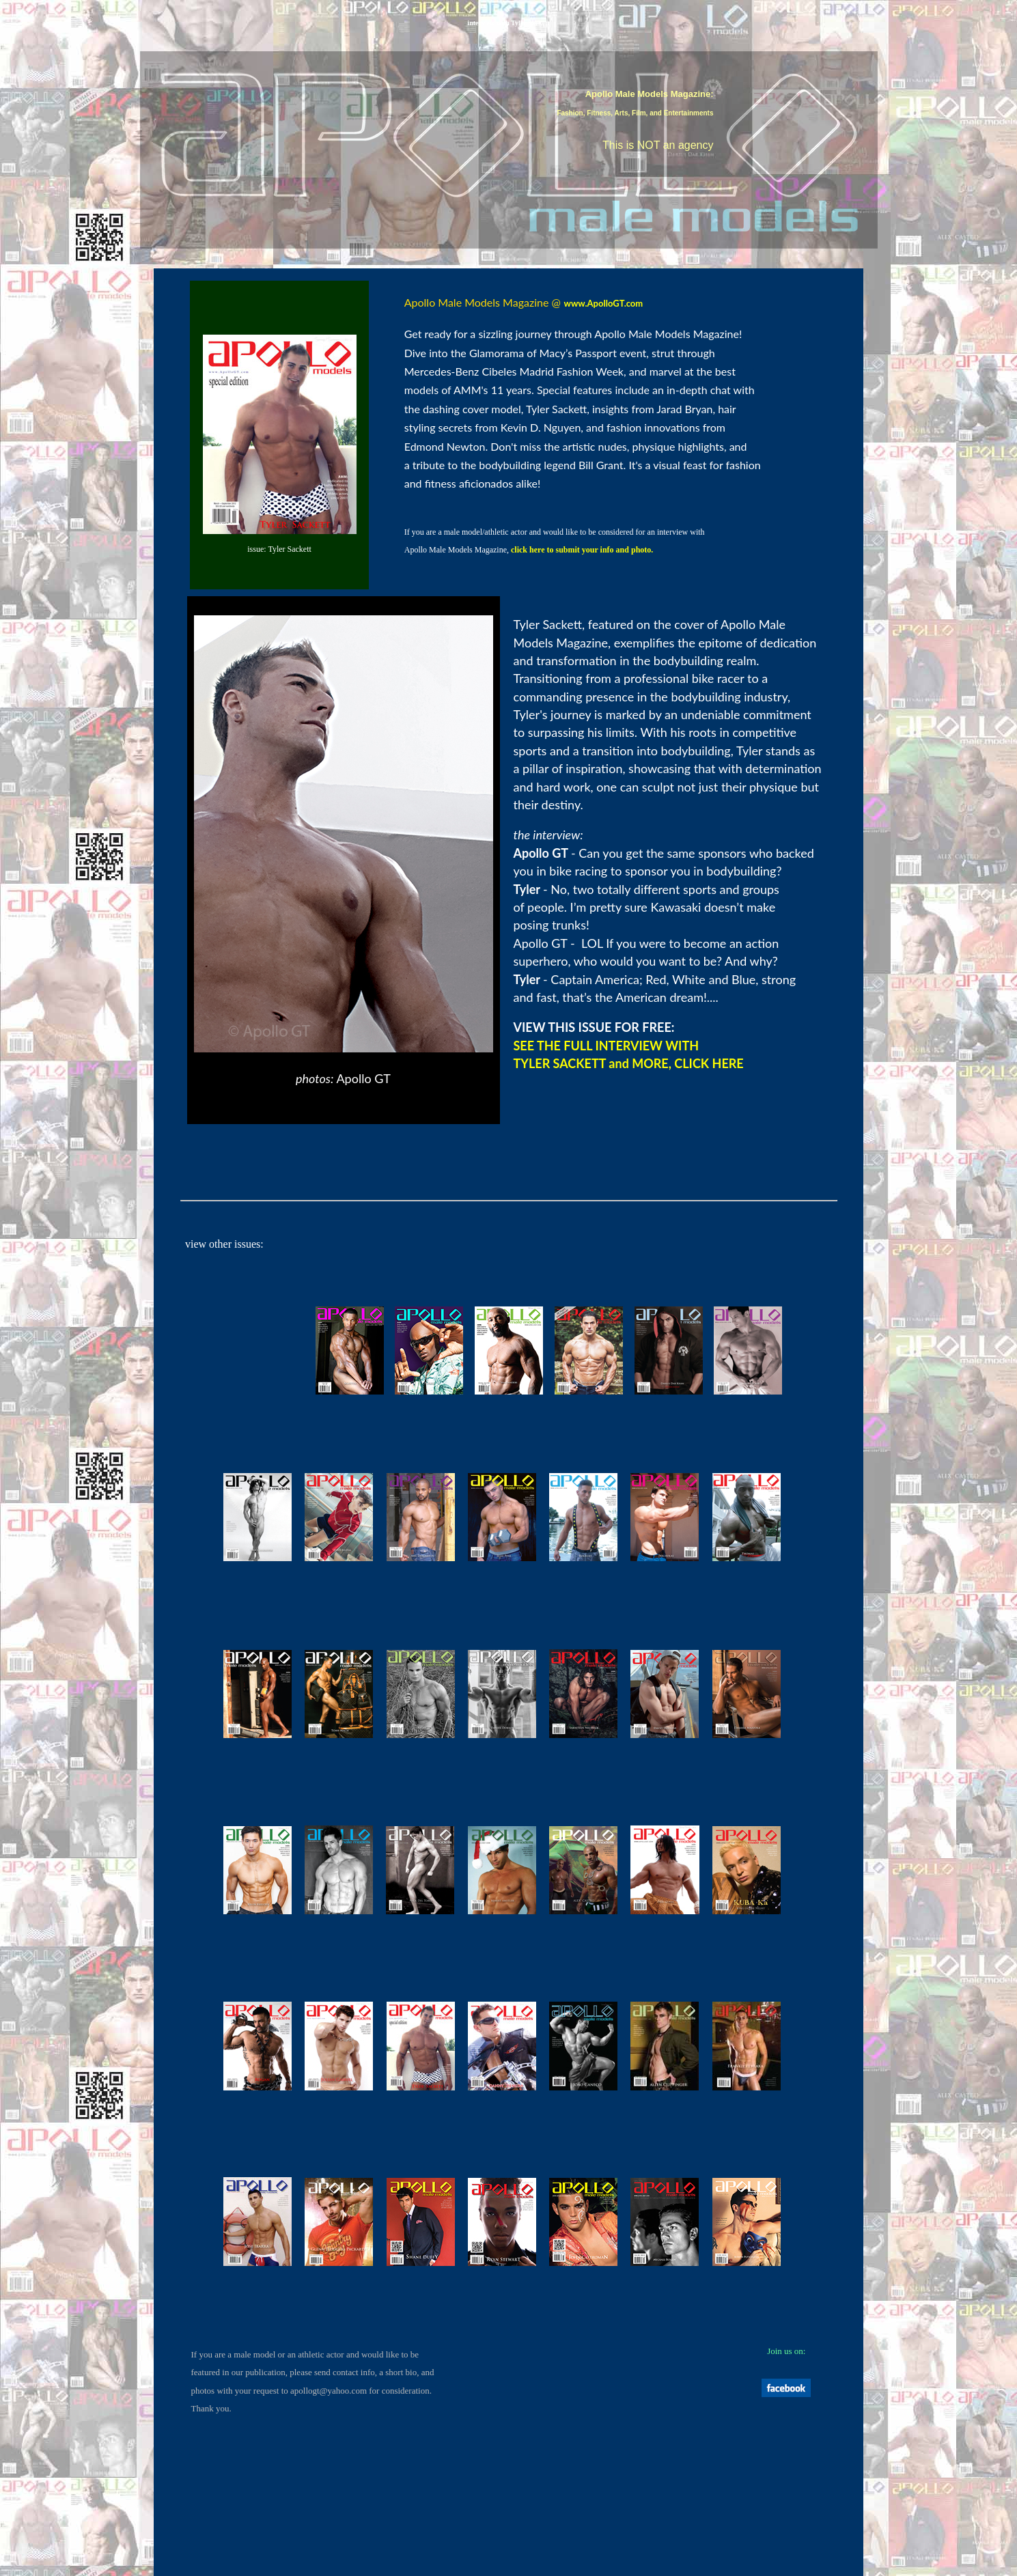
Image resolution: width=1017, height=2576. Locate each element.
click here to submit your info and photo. (582, 550)
